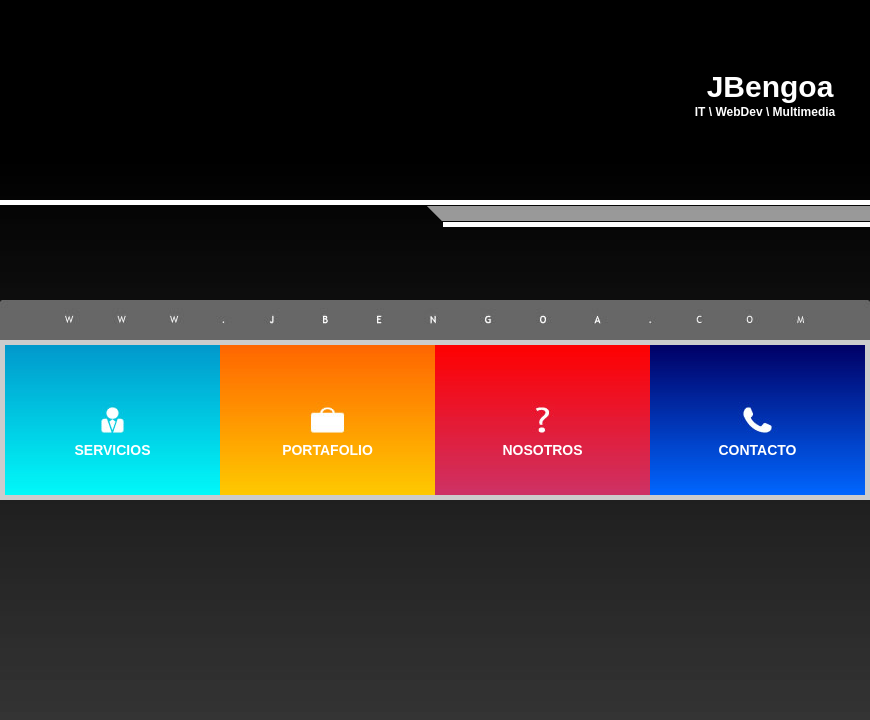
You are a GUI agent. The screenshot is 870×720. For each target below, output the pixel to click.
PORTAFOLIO (327, 450)
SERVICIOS (113, 450)
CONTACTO (757, 450)
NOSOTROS (542, 450)
